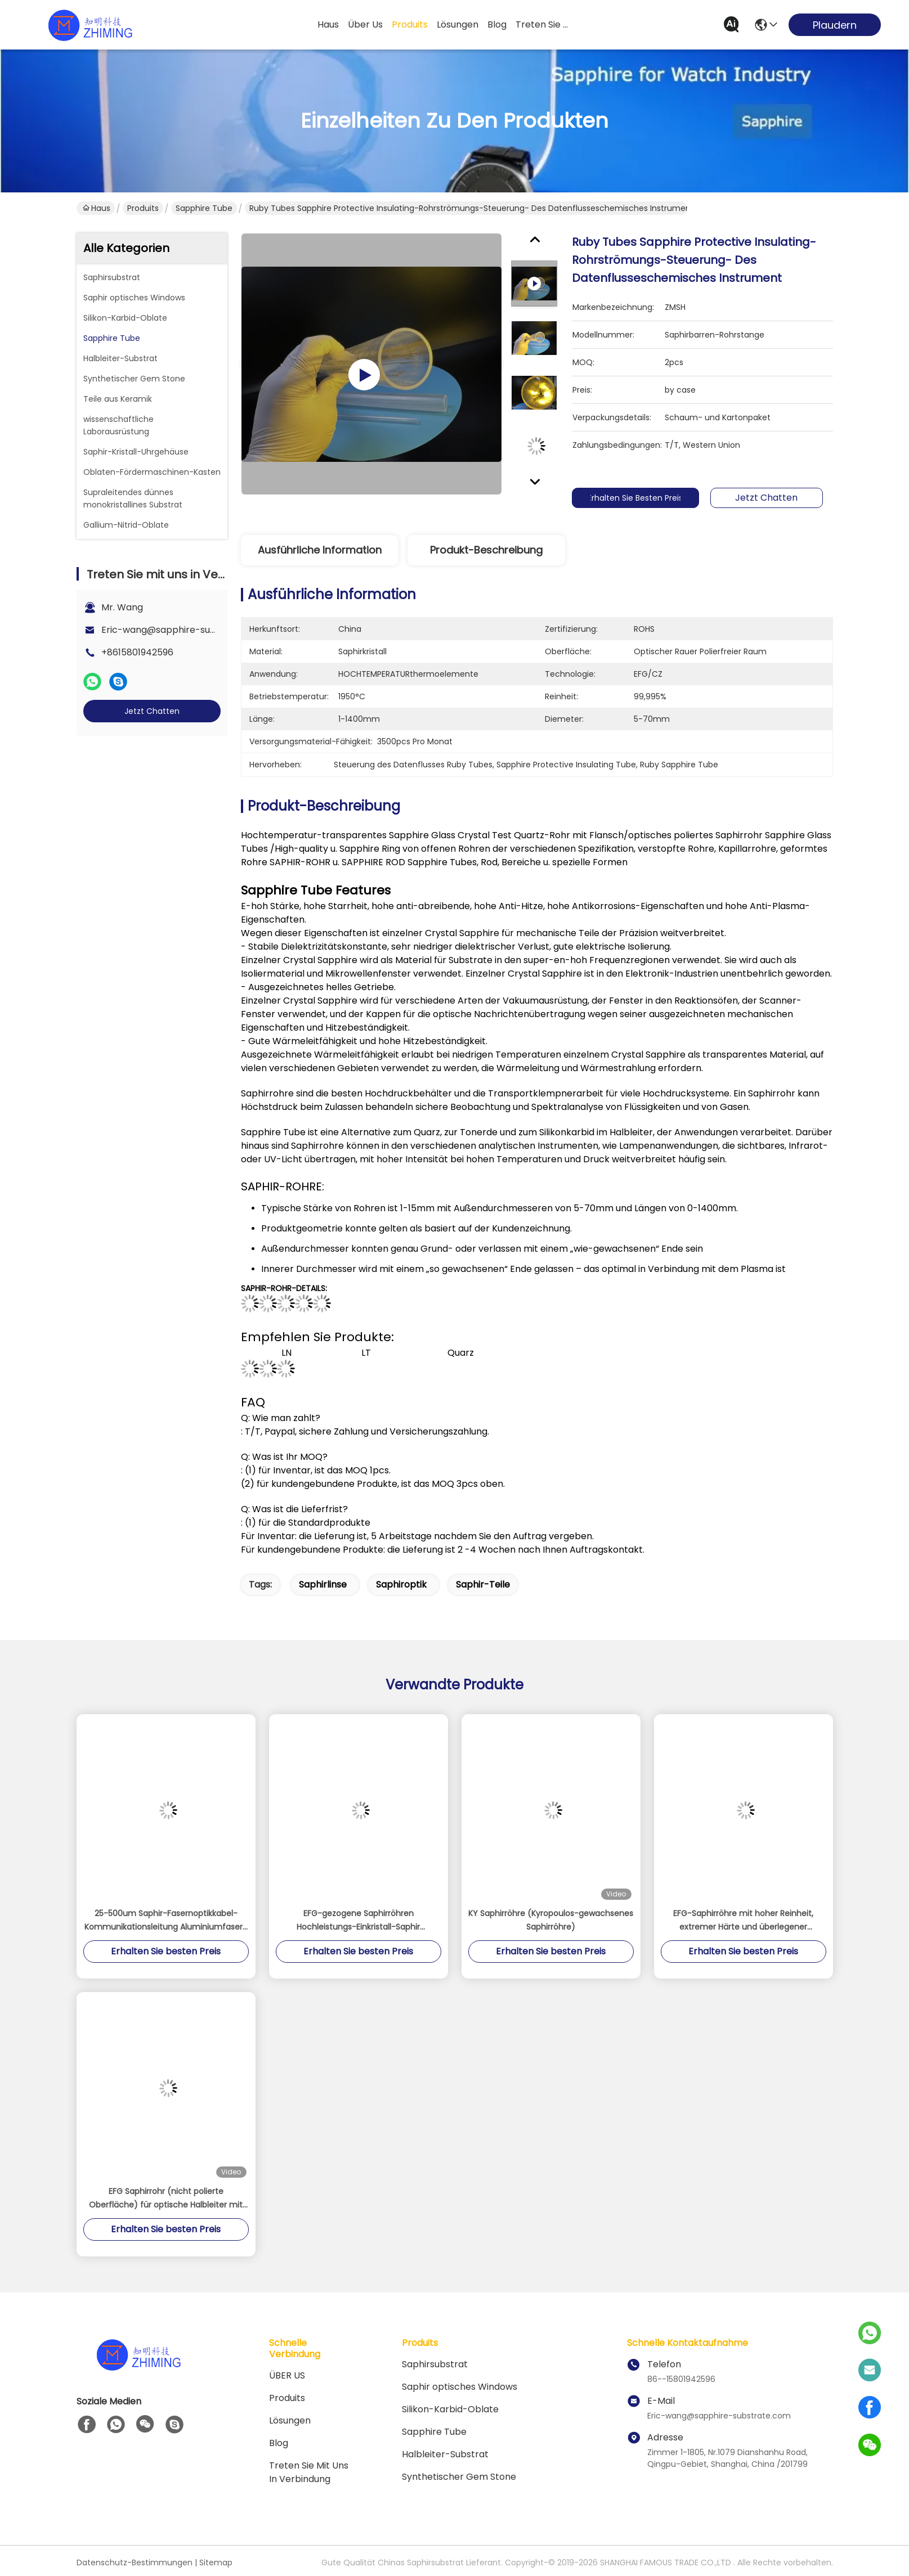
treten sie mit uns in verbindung (543, 24)
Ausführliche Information (320, 550)
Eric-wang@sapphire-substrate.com (183, 629)
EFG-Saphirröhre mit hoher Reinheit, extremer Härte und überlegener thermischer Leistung (743, 1921)
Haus (328, 24)
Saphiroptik (401, 1584)
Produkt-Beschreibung (486, 550)
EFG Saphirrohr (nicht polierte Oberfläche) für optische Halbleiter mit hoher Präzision (166, 2198)
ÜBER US (287, 2375)
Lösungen (290, 2420)
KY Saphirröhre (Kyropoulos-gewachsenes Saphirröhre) (550, 1920)
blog (497, 24)
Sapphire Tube (204, 208)
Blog (278, 2442)
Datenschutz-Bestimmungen (134, 2562)
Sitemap (215, 2562)
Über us (365, 24)
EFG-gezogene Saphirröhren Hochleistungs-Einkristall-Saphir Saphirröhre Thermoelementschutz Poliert (358, 1921)
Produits (143, 208)
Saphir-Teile (483, 1584)
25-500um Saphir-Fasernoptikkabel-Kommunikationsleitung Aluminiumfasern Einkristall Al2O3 (166, 1921)
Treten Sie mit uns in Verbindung (308, 2472)
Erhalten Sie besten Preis (647, 498)
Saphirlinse (323, 1584)
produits (410, 24)
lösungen (457, 24)
